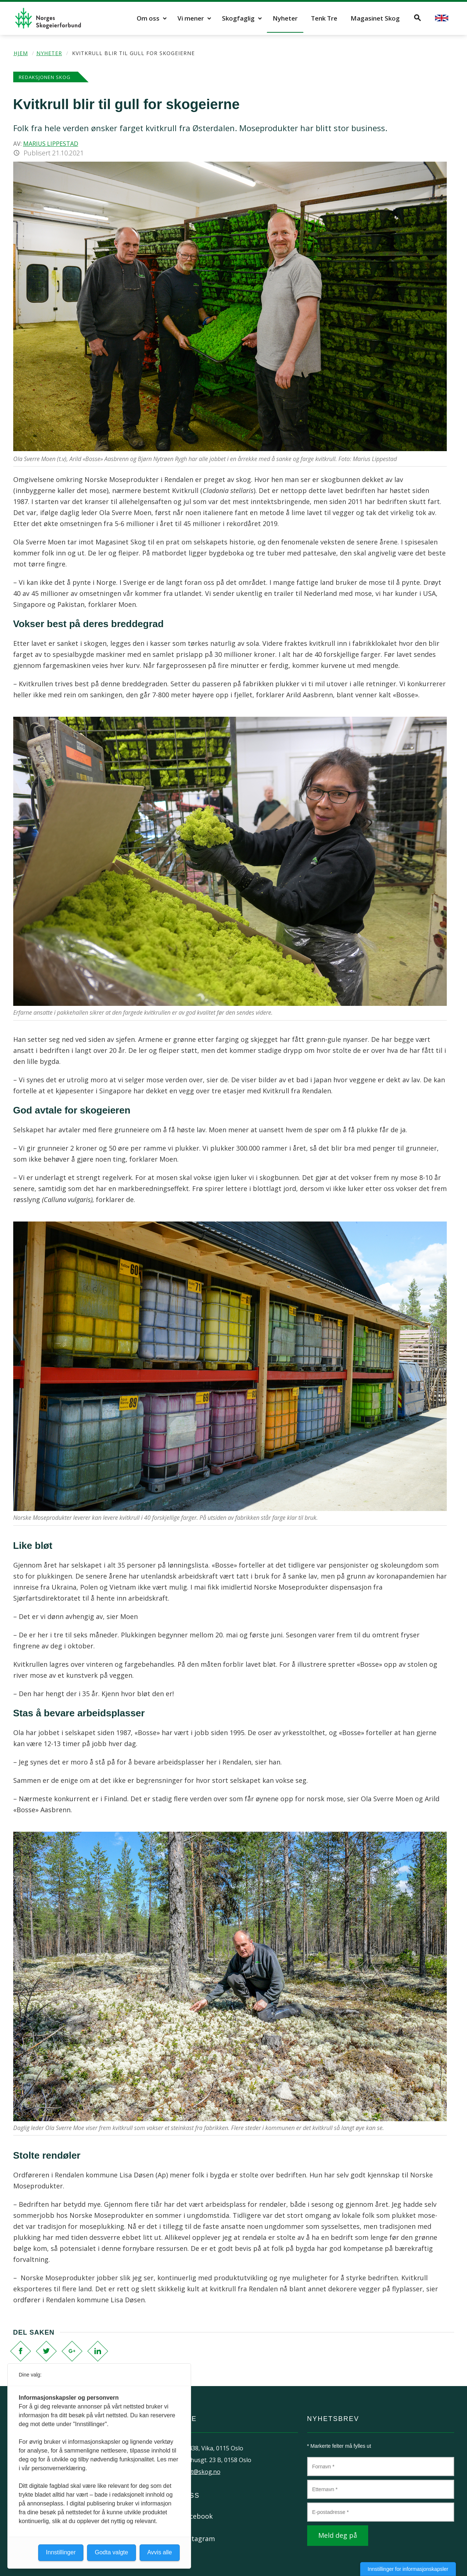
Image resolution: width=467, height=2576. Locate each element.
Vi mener (190, 18)
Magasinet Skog (375, 18)
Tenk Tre (324, 18)
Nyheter (285, 18)
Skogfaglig (238, 18)
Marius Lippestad (50, 144)
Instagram (198, 2538)
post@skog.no (200, 2472)
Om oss (148, 18)
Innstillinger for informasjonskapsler (408, 2569)
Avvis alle (159, 2552)
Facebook (197, 2516)
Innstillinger (61, 2552)
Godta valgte (111, 2552)
